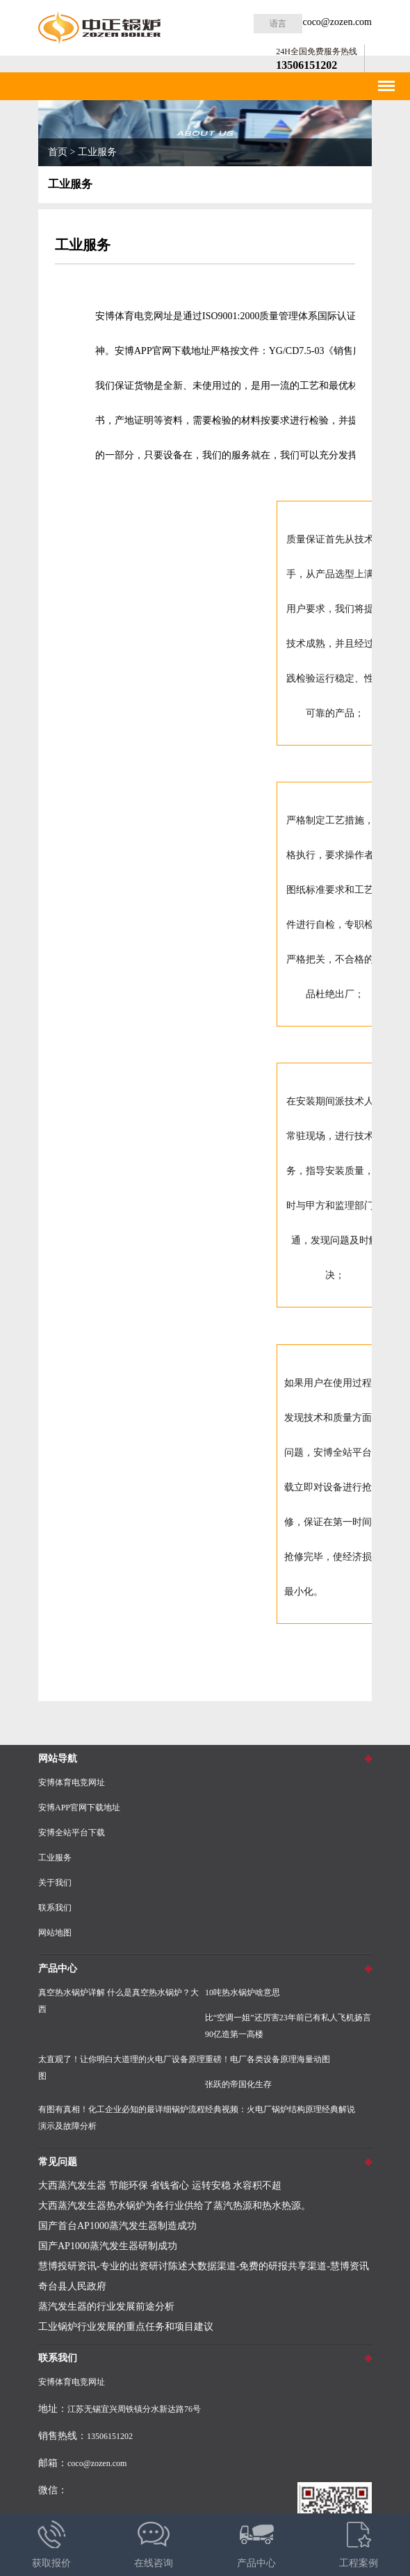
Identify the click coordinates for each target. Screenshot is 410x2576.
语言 (278, 24)
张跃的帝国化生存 (238, 2084)
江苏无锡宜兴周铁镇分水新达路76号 (134, 2409)
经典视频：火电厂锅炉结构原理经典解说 (280, 2109)
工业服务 (97, 152)
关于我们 (55, 1882)
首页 (57, 152)
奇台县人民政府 (72, 2286)
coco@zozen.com (337, 22)
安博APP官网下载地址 (163, 351)
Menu (385, 81)
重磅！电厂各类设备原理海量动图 (267, 2059)
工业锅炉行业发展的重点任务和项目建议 (125, 2326)
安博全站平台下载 (71, 1832)
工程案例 (358, 2540)
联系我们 (55, 1908)
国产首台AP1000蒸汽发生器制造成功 (117, 2226)
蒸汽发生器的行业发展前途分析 (106, 2306)
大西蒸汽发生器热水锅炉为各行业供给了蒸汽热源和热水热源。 (174, 2205)
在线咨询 (153, 2540)
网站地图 (55, 1933)
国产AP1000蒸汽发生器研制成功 (107, 2246)
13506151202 (306, 65)
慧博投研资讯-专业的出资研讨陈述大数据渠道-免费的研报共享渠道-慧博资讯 (203, 2266)
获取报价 (51, 2540)
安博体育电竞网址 (71, 1782)
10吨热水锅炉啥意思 (242, 1992)
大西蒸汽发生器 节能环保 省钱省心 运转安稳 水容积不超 (159, 2185)
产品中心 (256, 2540)
